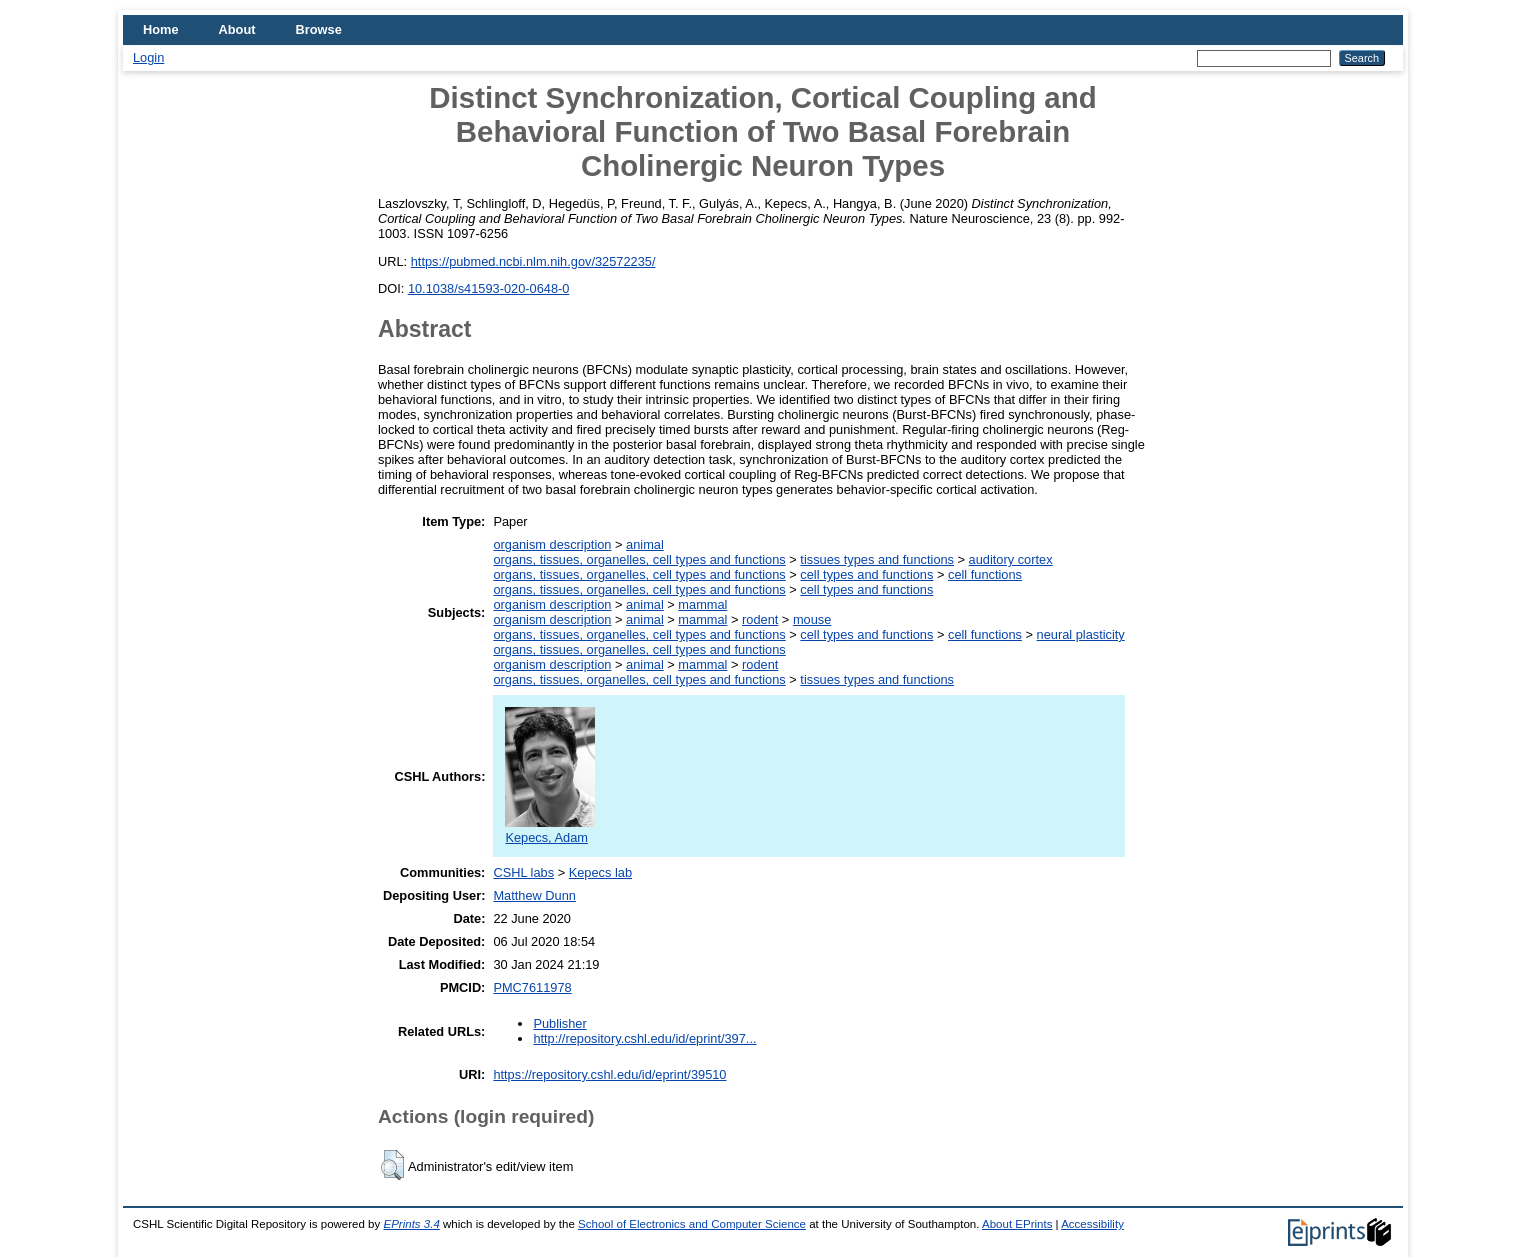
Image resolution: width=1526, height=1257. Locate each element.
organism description (552, 544)
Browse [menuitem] (319, 29)
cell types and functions (866, 574)
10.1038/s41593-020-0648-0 (489, 288)
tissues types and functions (877, 559)
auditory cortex (1011, 559)
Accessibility (1092, 1224)
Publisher (559, 1023)
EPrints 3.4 (411, 1224)
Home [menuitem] (161, 29)
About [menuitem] (237, 29)
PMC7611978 (532, 987)
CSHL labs (523, 872)
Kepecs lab (600, 872)
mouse (812, 619)
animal (645, 544)
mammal (702, 604)
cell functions (985, 574)
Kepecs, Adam (550, 830)
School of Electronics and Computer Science (692, 1224)
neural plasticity (1081, 634)
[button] (392, 1165)
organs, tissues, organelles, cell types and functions (639, 559)
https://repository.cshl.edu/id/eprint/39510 (609, 1074)
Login (148, 57)
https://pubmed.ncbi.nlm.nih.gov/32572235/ (533, 261)
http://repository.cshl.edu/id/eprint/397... (644, 1038)
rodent (760, 619)
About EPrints (1017, 1224)
